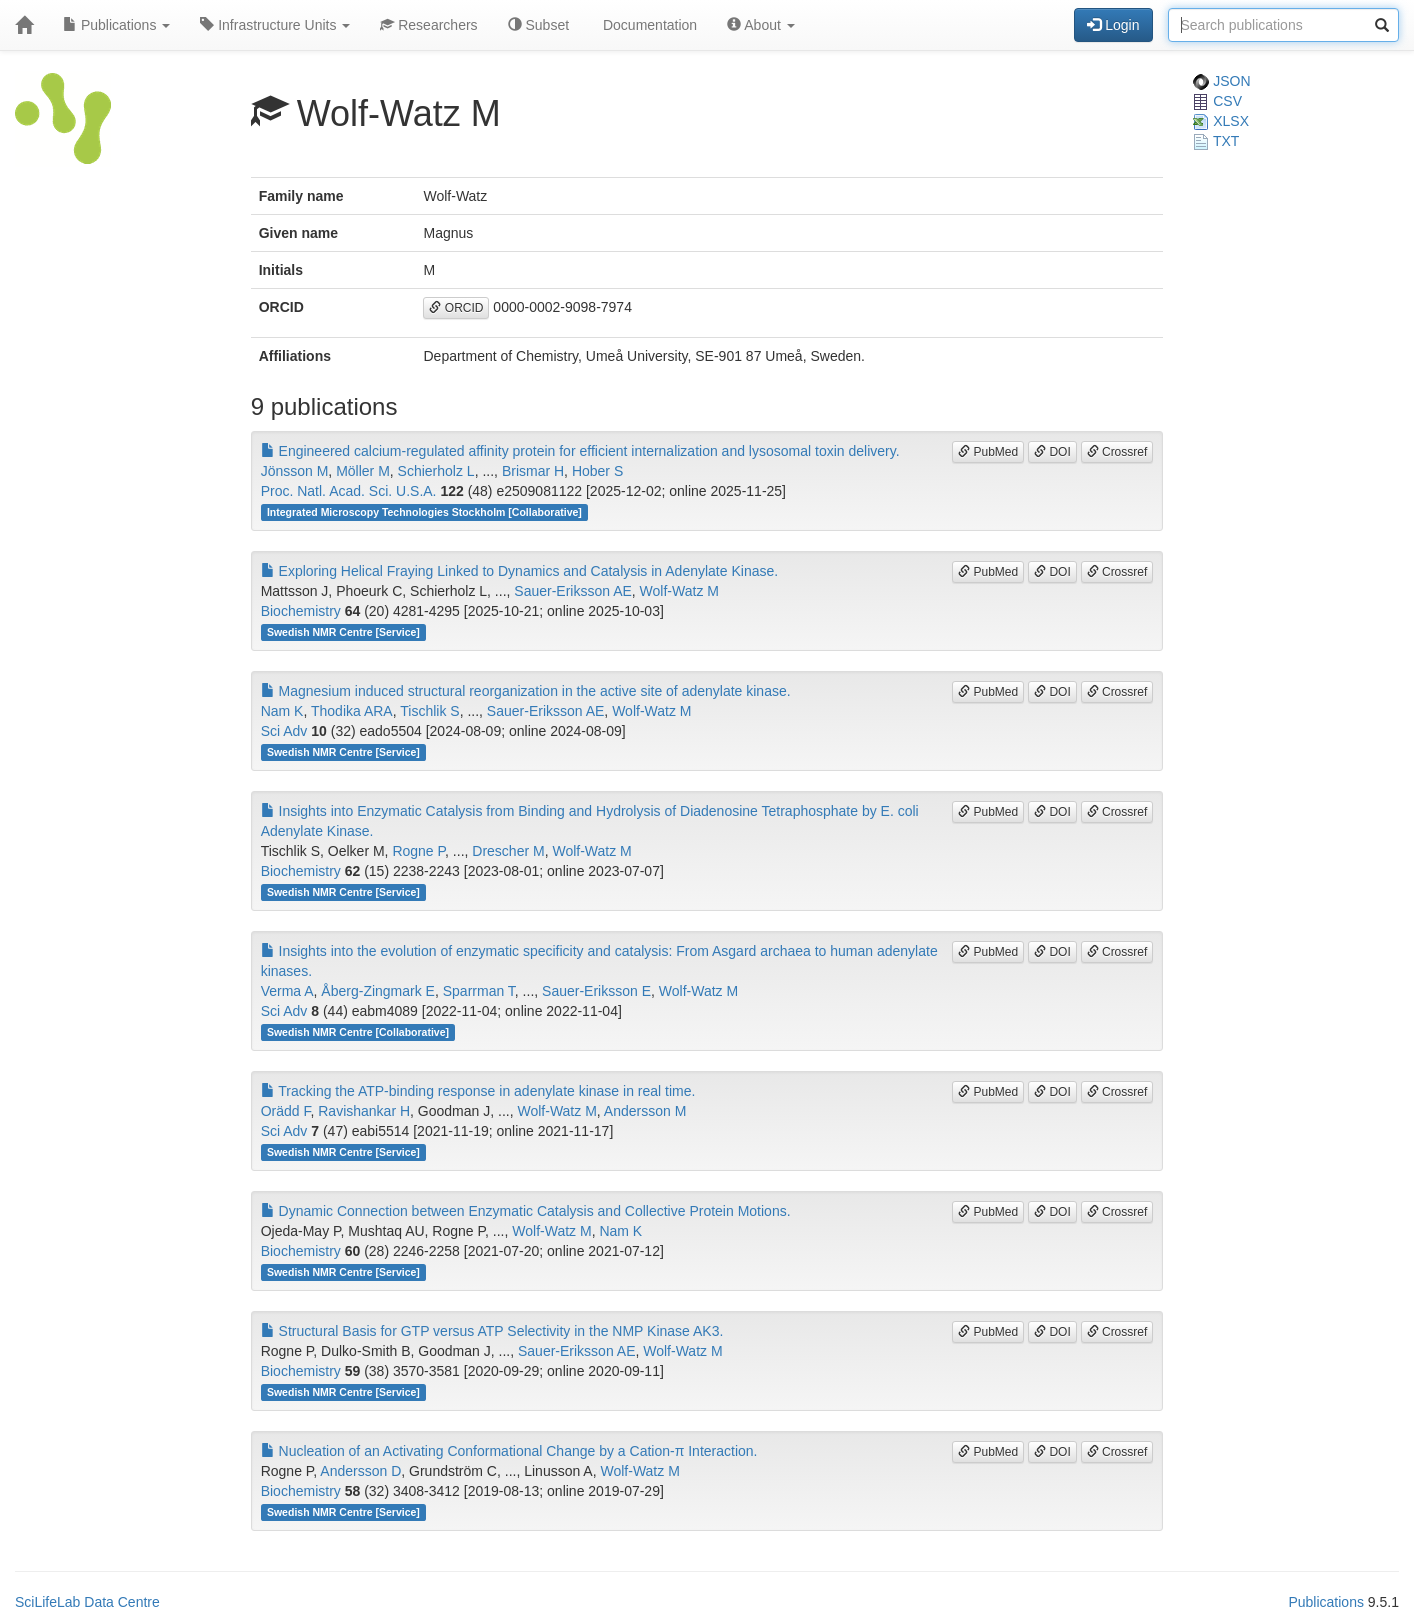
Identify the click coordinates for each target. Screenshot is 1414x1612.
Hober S (597, 471)
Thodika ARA (352, 711)
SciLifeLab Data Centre (87, 1602)
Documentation (648, 25)
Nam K (282, 711)
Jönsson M (295, 471)
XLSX (1221, 121)
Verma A (287, 991)
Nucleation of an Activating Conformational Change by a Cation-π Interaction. (509, 1451)
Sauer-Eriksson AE (573, 591)
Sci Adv (284, 731)
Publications (116, 25)
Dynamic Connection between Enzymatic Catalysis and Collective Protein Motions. (526, 1211)
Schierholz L (436, 471)
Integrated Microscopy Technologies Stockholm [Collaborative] (424, 512)
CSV (1217, 101)
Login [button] (1113, 25)
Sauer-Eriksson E (596, 991)
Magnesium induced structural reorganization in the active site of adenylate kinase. (526, 691)
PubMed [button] (988, 452)
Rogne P (418, 851)
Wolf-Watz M (679, 591)
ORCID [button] (456, 308)
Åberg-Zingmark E (378, 991)
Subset (538, 25)
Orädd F (286, 1111)
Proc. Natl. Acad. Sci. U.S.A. (349, 491)
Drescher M (508, 851)
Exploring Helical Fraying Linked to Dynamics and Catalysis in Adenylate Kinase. (519, 571)
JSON (1221, 81)
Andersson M (645, 1111)
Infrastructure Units (275, 25)
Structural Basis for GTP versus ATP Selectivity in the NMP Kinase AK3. (492, 1331)
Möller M (363, 471)
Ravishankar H (364, 1111)
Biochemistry (301, 611)
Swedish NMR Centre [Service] (343, 632)
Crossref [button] (1117, 452)
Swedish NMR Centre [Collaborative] (358, 1032)
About (761, 25)
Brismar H (533, 471)
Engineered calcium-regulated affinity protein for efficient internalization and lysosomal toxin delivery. (580, 451)
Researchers (428, 25)
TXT (1216, 141)
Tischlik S (429, 711)
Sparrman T (479, 991)
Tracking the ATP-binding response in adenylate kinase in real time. (478, 1091)
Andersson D (360, 1471)
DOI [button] (1052, 452)
